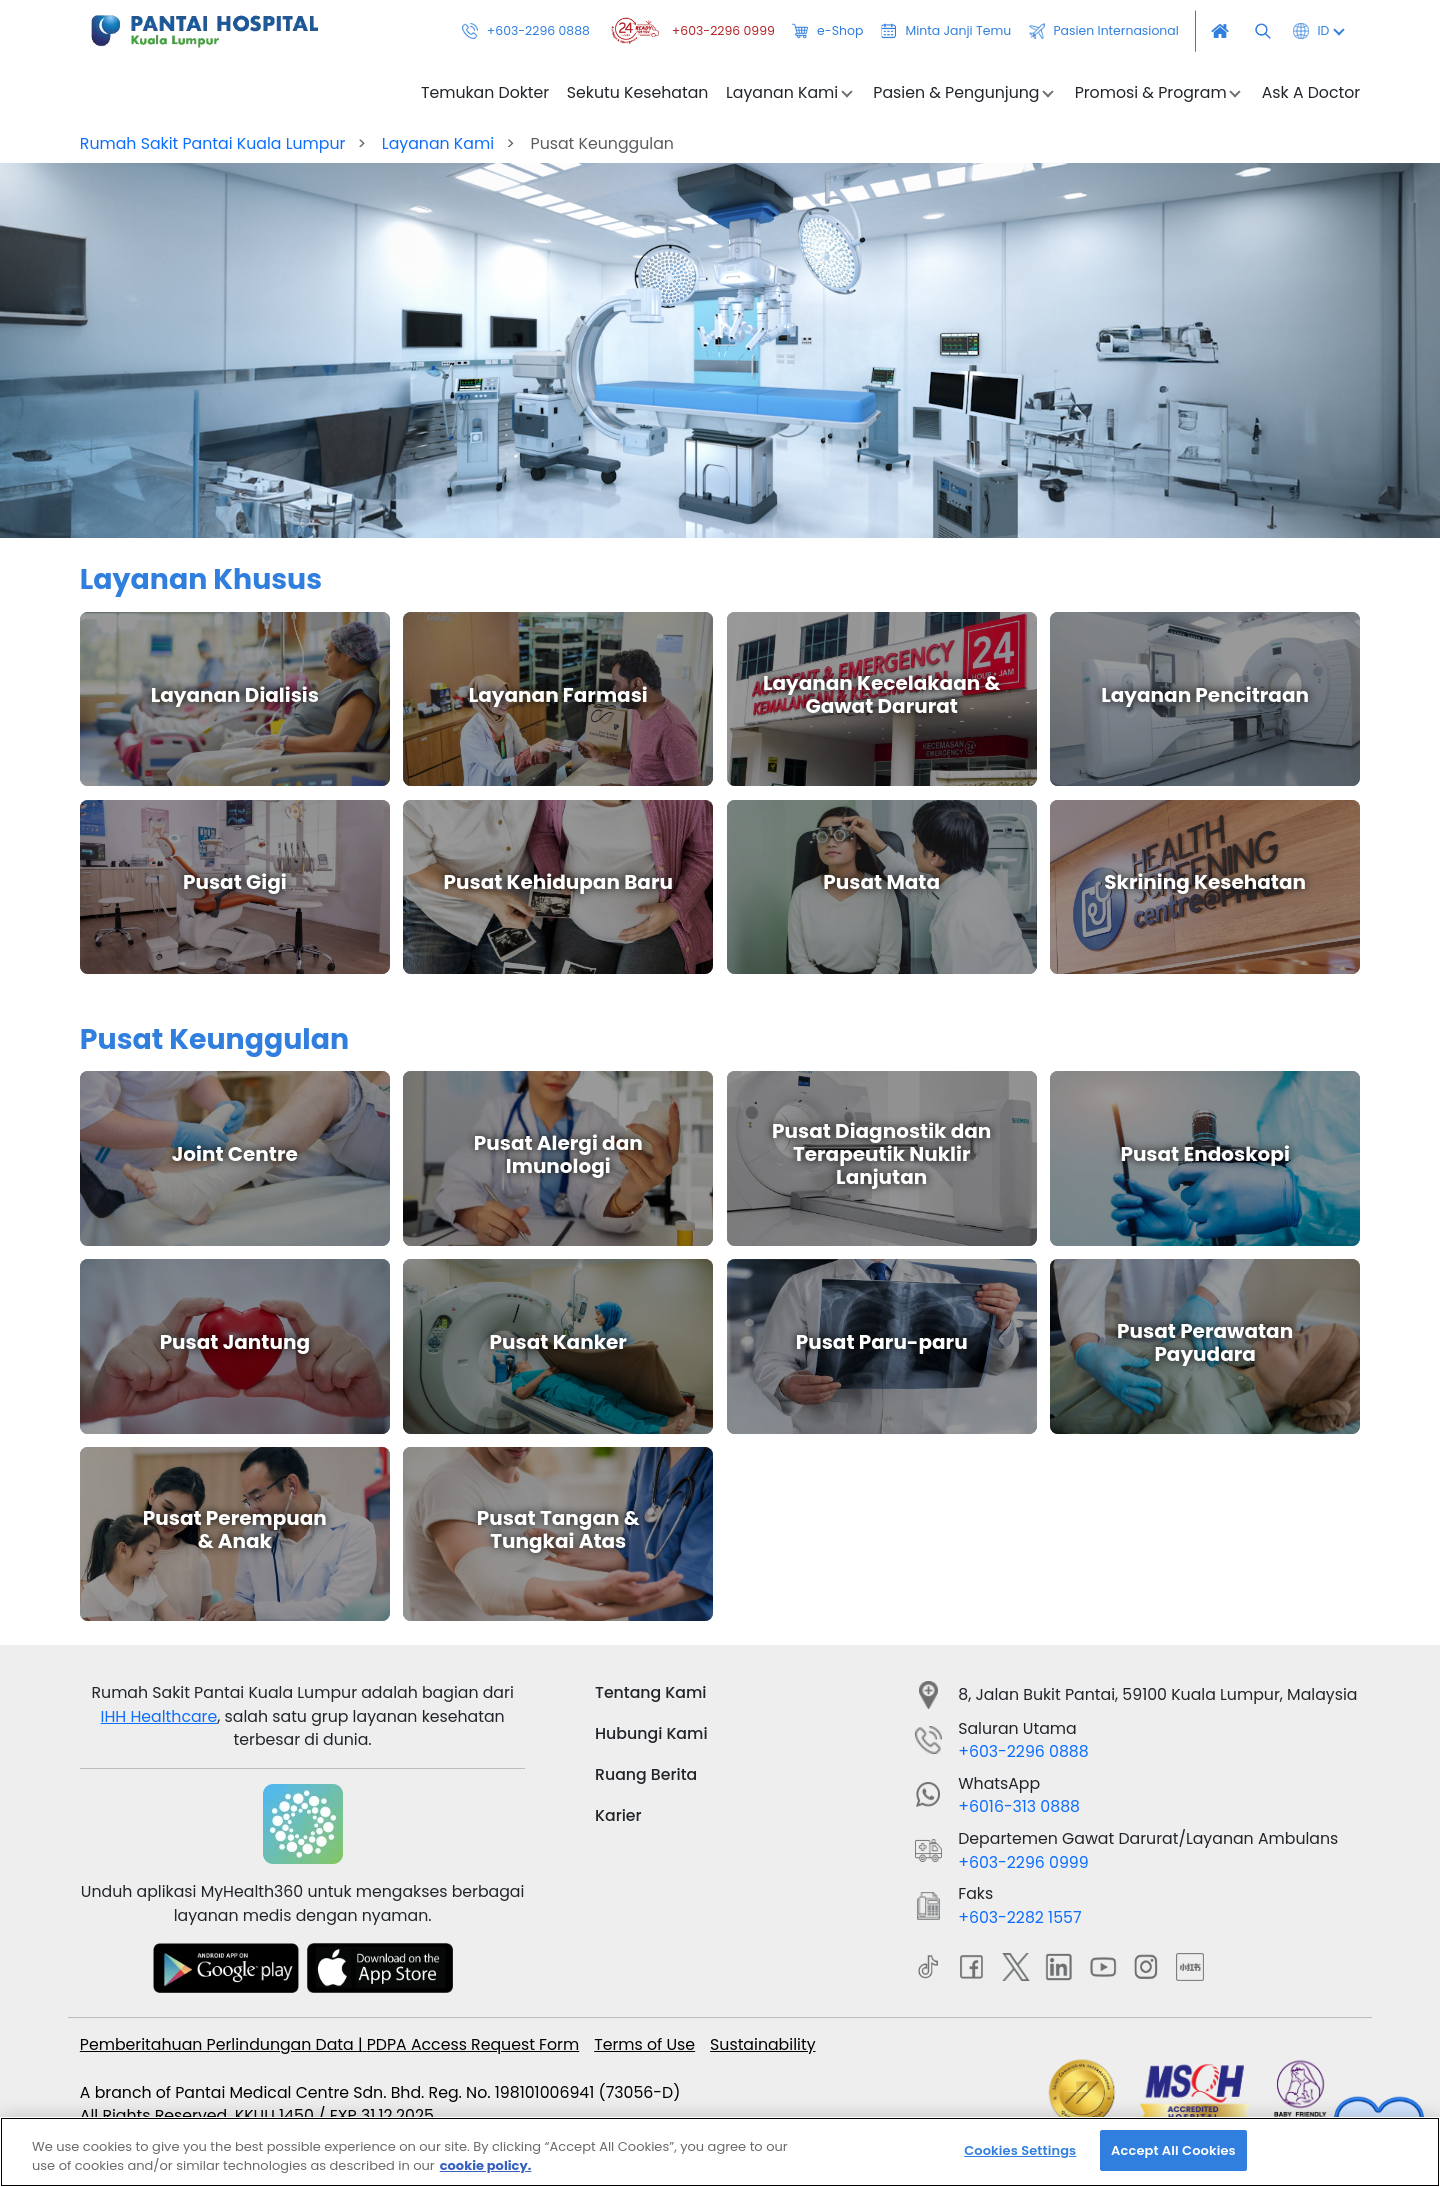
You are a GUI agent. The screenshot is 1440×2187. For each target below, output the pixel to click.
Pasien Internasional (1104, 31)
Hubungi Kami (651, 1733)
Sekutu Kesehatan (638, 93)
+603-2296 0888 (526, 31)
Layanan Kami (438, 143)
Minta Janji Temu (946, 31)
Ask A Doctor (1311, 93)
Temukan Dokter (485, 93)
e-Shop (827, 31)
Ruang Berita (646, 1774)
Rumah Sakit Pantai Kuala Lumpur (213, 143)
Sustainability (762, 2044)
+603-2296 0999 (690, 31)
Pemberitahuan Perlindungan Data (219, 2044)
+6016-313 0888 (1019, 1806)
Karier (618, 1815)
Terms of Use (644, 2044)
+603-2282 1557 (1019, 1917)
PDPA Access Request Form (473, 2044)
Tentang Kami (651, 1692)
